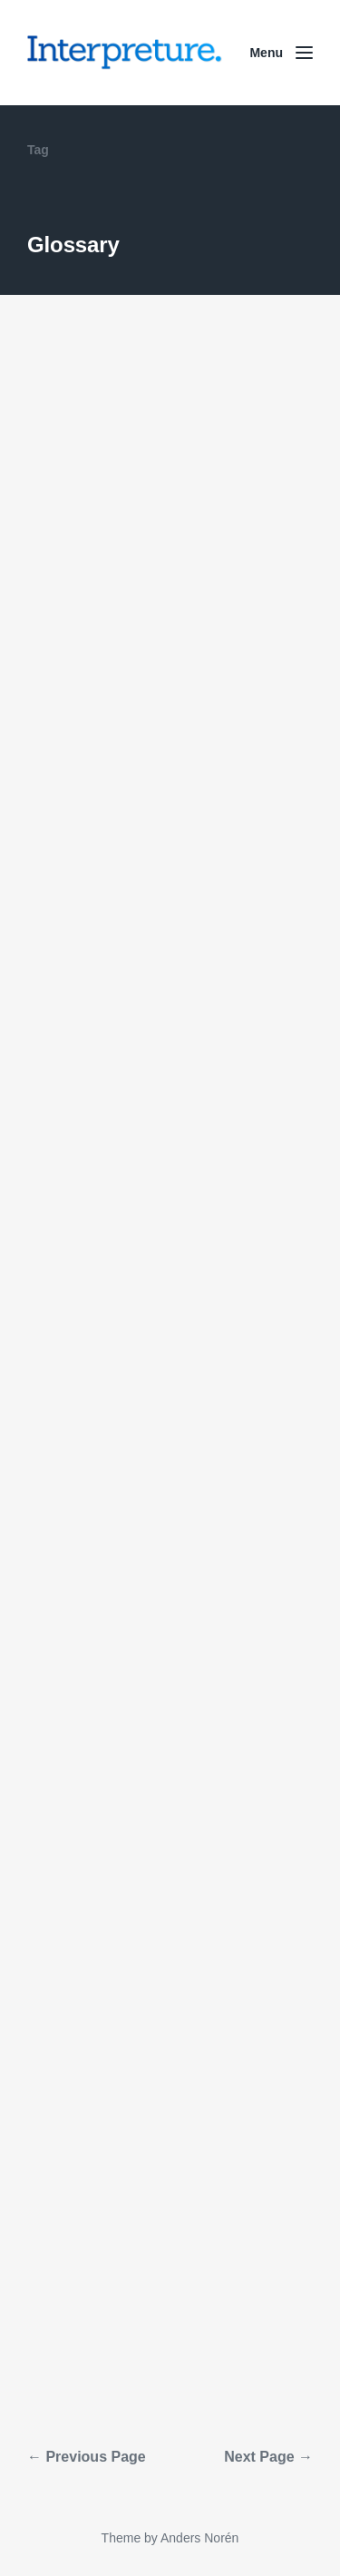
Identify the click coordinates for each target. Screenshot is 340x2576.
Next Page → (268, 2456)
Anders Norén (199, 2538)
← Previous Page (86, 2456)
